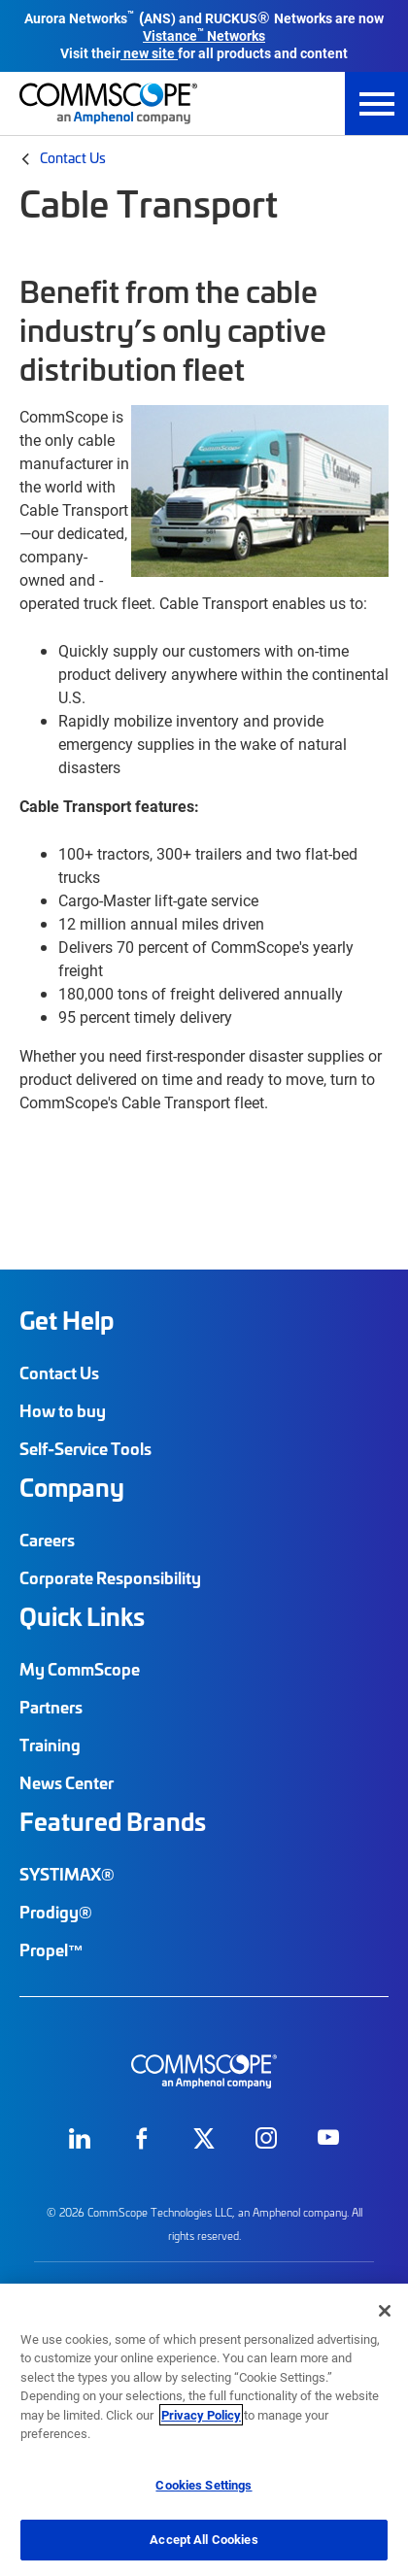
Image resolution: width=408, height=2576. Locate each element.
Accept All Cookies (203, 2539)
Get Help (66, 1320)
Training (50, 1744)
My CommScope (79, 1668)
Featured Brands (112, 1821)
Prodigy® (55, 1911)
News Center (66, 1782)
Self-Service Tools (85, 1448)
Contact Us (73, 157)
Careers (47, 1539)
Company (71, 1487)
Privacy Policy (201, 2414)
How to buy (62, 1410)
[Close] (384, 2310)
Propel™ (51, 1949)
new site (149, 53)
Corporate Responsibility (110, 1577)
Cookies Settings (203, 2484)
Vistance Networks (204, 35)
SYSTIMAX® (67, 1873)
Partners (51, 1706)
